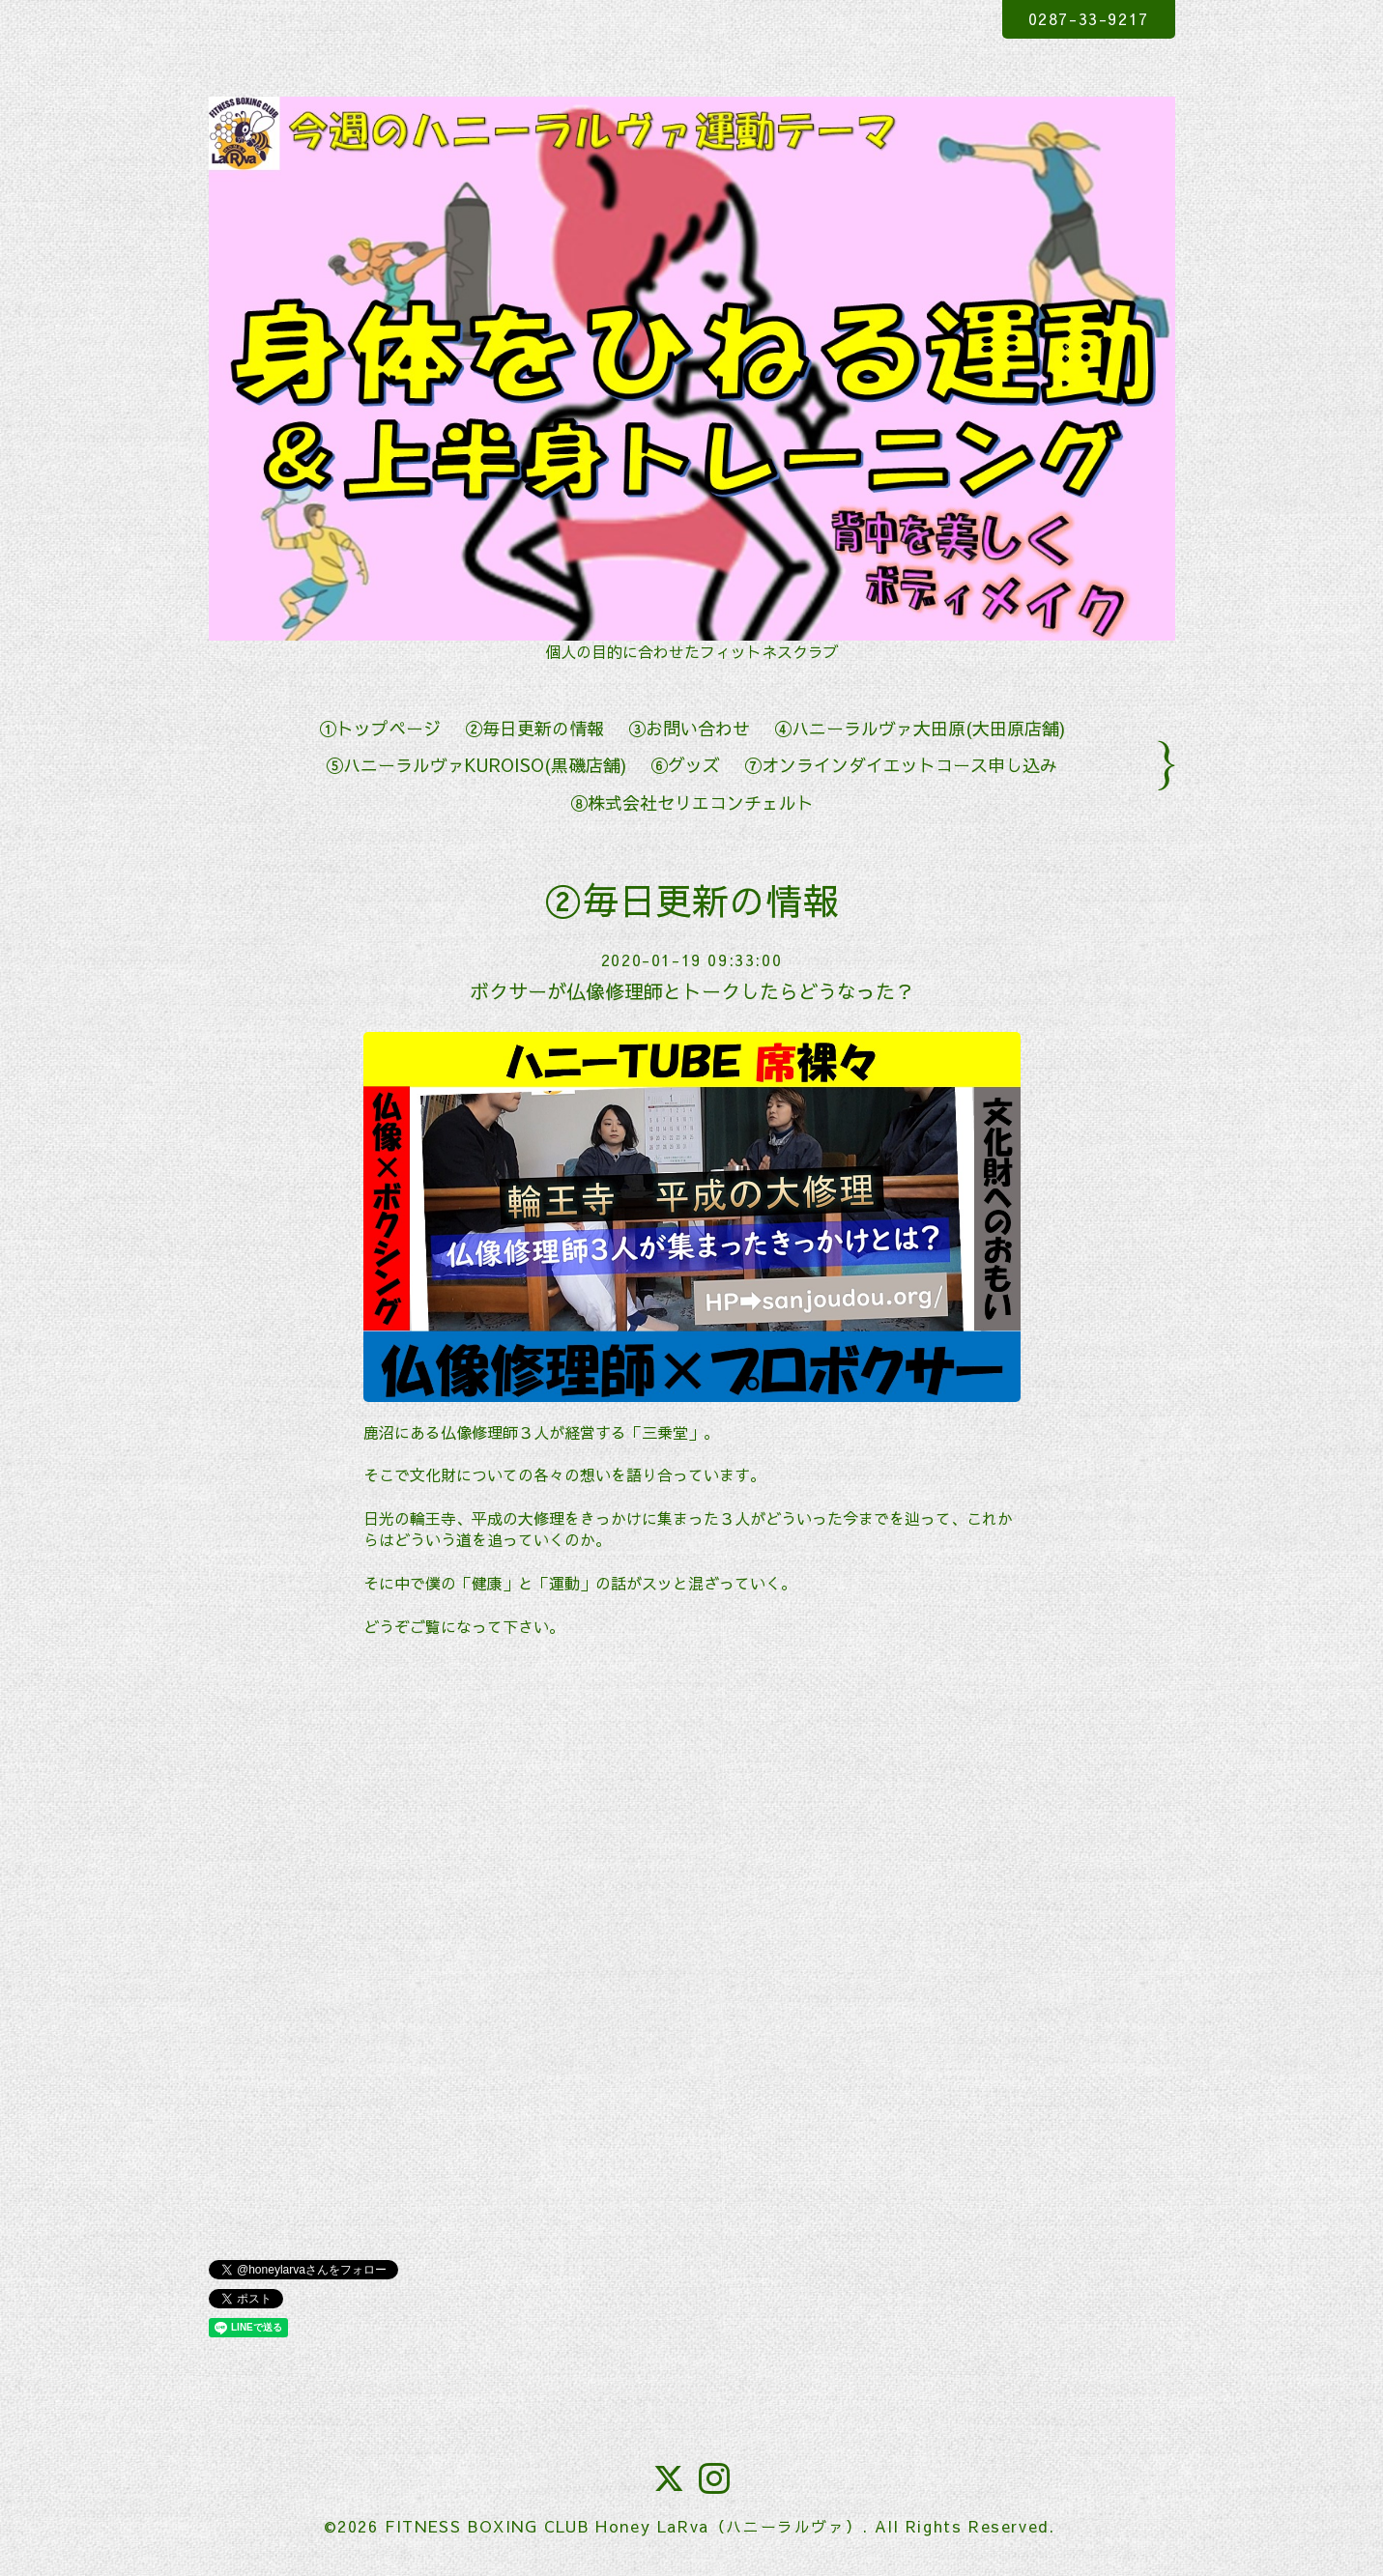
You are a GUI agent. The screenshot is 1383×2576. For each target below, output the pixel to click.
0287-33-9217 (1088, 18)
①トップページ (380, 728)
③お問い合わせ (689, 728)
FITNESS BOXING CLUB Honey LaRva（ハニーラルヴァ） (623, 2525)
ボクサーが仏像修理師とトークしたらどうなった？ (692, 991)
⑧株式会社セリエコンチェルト (692, 802)
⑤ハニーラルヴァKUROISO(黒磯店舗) (476, 765)
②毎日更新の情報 (534, 728)
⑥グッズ (685, 765)
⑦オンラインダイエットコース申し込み (900, 765)
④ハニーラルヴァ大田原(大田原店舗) (919, 728)
